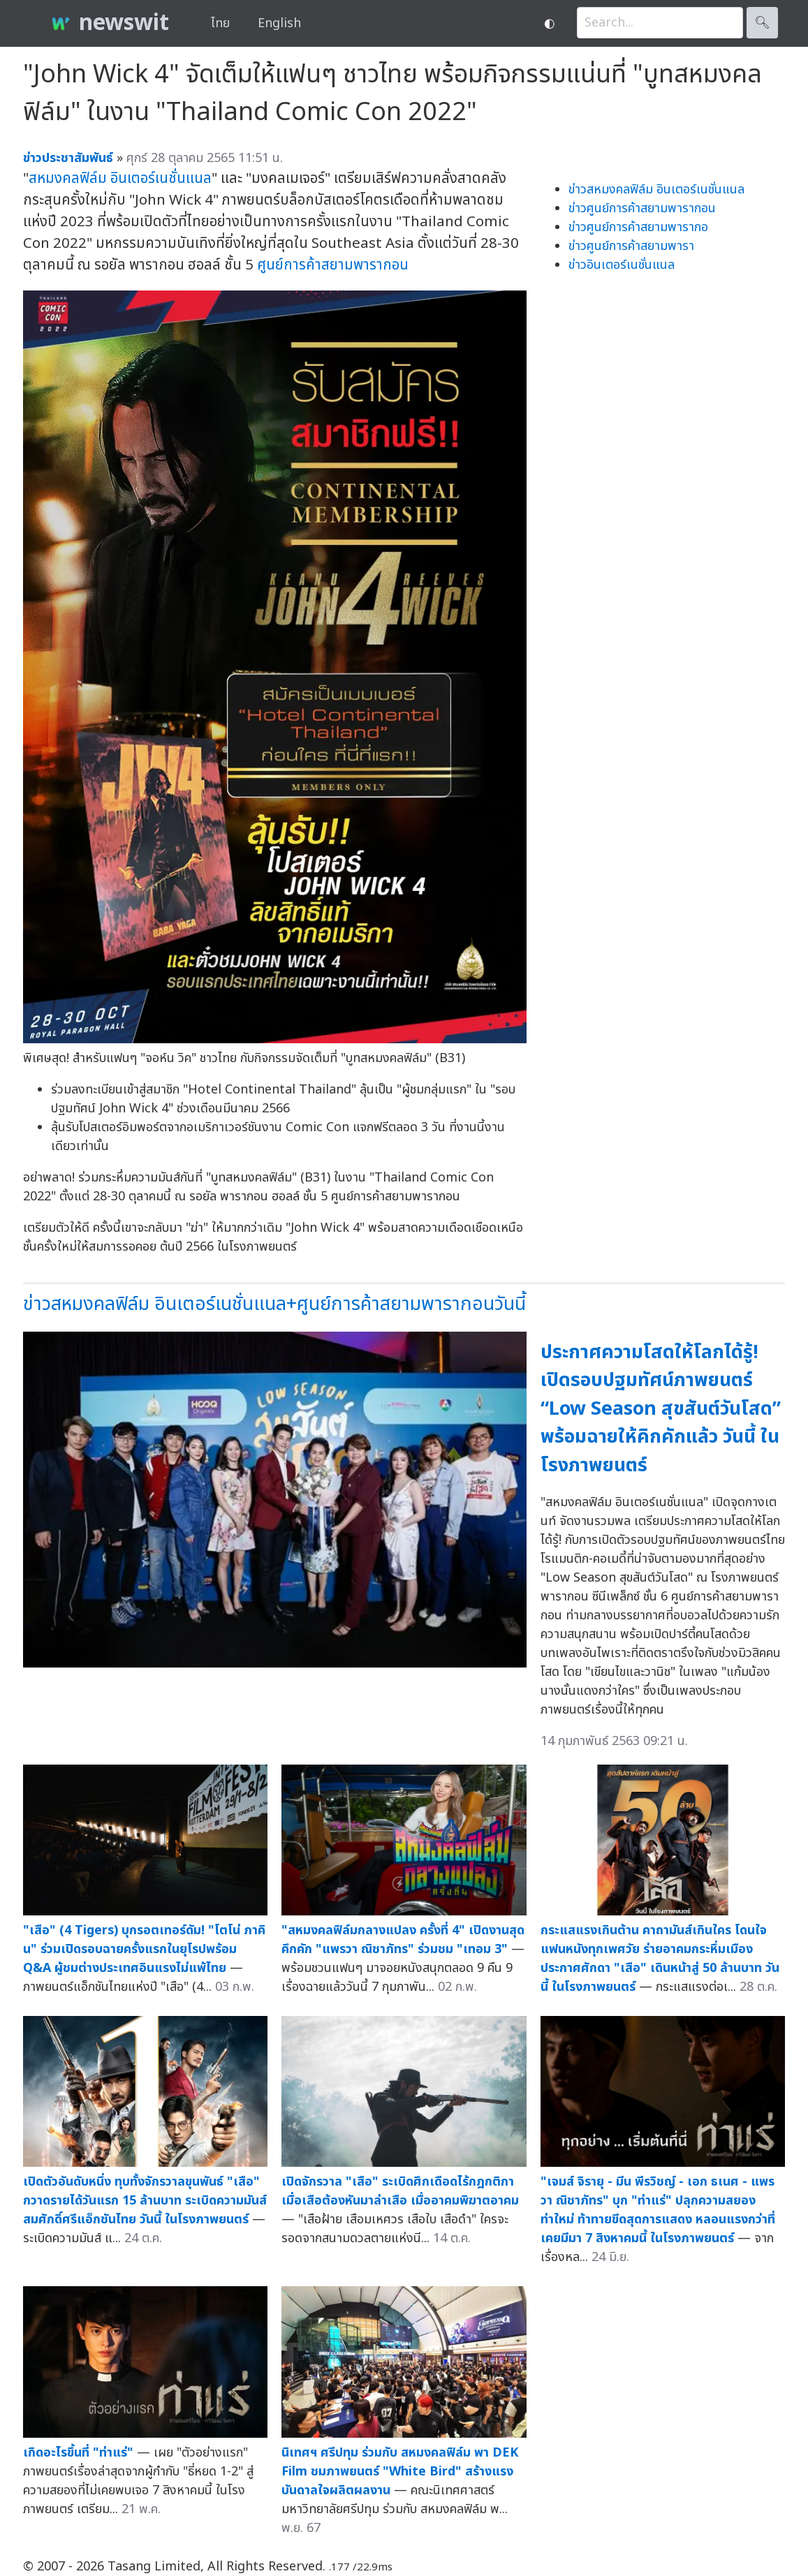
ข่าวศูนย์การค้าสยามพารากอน (642, 208)
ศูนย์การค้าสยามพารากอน (333, 265)
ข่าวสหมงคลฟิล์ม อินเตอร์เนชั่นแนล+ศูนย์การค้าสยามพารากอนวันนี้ (274, 1304)
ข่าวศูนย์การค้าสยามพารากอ (638, 227)
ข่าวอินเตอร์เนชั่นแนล (621, 265)
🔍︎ (762, 22)
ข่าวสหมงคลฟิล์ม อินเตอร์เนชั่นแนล (656, 189)
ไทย (220, 23)
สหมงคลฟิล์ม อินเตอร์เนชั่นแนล (120, 178)
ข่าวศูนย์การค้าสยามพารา (631, 246)
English (279, 23)
